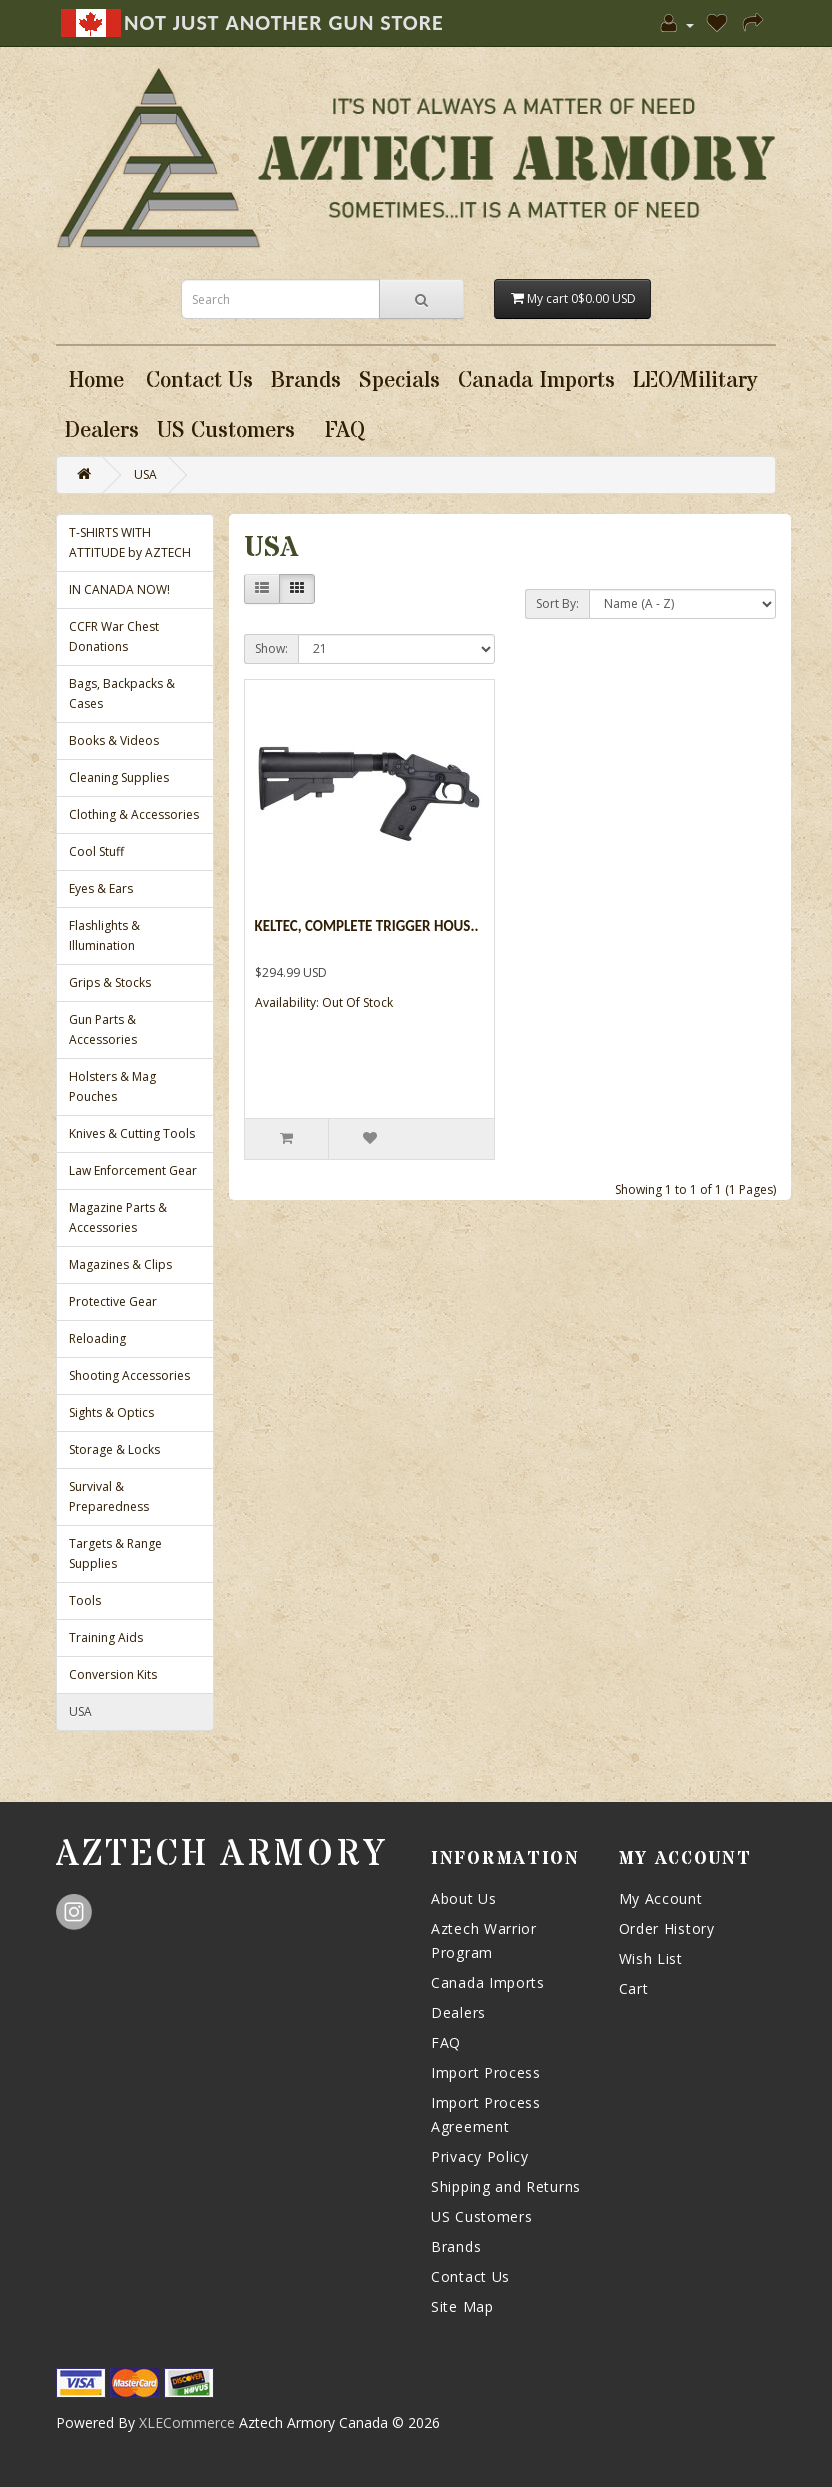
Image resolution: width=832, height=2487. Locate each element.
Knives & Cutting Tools (132, 1133)
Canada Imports (488, 1982)
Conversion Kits (113, 1674)
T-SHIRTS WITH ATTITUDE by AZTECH (130, 542)
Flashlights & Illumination (104, 935)
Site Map (462, 2306)
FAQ (446, 2042)
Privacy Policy (480, 2156)
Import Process (486, 2072)
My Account (661, 1898)
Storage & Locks (114, 1449)
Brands (456, 2246)
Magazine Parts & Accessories (118, 1217)
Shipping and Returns (506, 2186)
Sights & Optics (111, 1412)
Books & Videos (114, 740)
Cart (634, 1988)
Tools (85, 1600)
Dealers (458, 2012)
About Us (464, 1898)
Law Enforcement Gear (133, 1170)
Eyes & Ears (101, 888)
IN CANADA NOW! (119, 589)
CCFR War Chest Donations (114, 636)
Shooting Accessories (129, 1375)
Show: (271, 648)
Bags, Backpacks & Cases (122, 693)
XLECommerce (187, 2422)
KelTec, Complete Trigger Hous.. (367, 926)
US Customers (481, 2216)
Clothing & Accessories (134, 814)
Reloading (97, 1338)
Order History (667, 1928)
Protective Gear (113, 1301)
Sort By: (557, 603)
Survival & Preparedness (109, 1496)
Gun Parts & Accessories (103, 1029)
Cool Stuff (96, 851)
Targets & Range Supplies (115, 1553)
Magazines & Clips (120, 1264)
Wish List (651, 1958)
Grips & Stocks (110, 982)
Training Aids (106, 1637)
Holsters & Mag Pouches (112, 1086)
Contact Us (470, 2276)
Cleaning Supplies (119, 777)
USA (145, 474)
